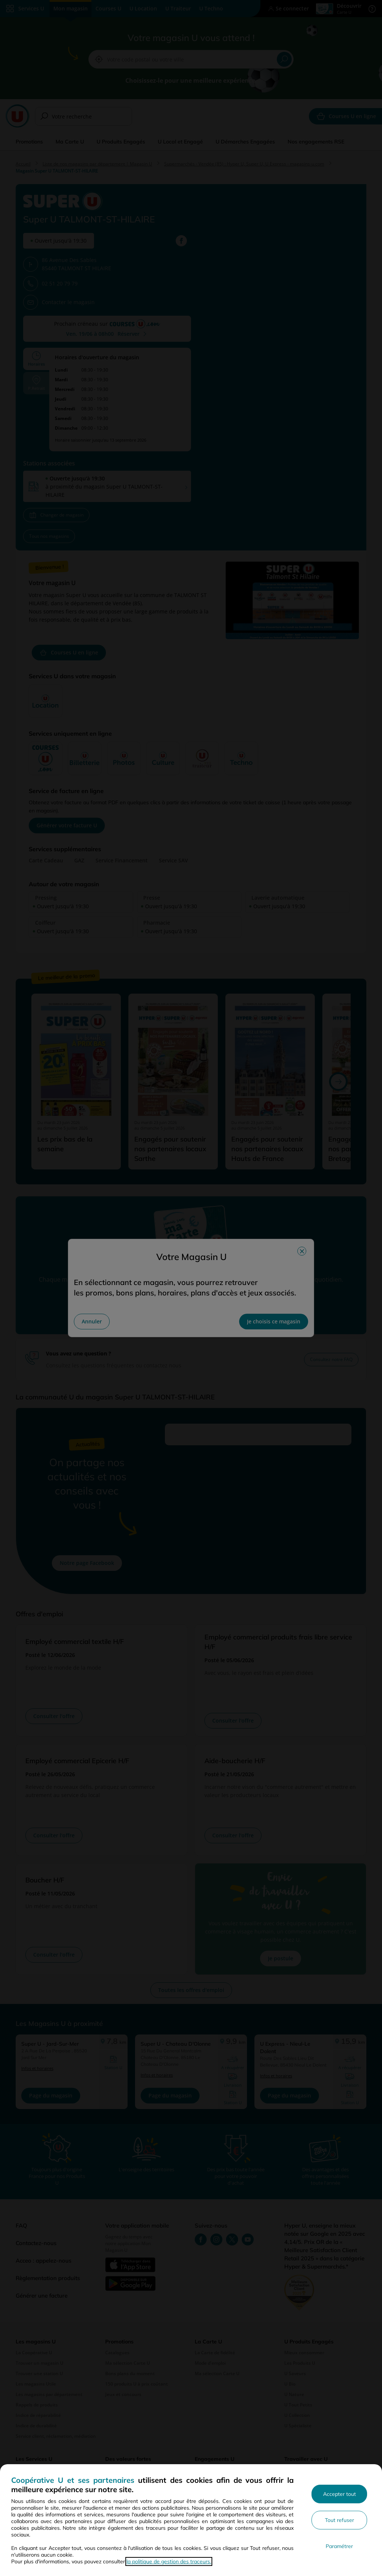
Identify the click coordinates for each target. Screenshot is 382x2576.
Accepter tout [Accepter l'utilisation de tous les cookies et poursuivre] (339, 2494)
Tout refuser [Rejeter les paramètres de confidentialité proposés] (339, 2520)
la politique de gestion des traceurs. (168, 2561)
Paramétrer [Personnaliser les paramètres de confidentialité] (339, 2546)
